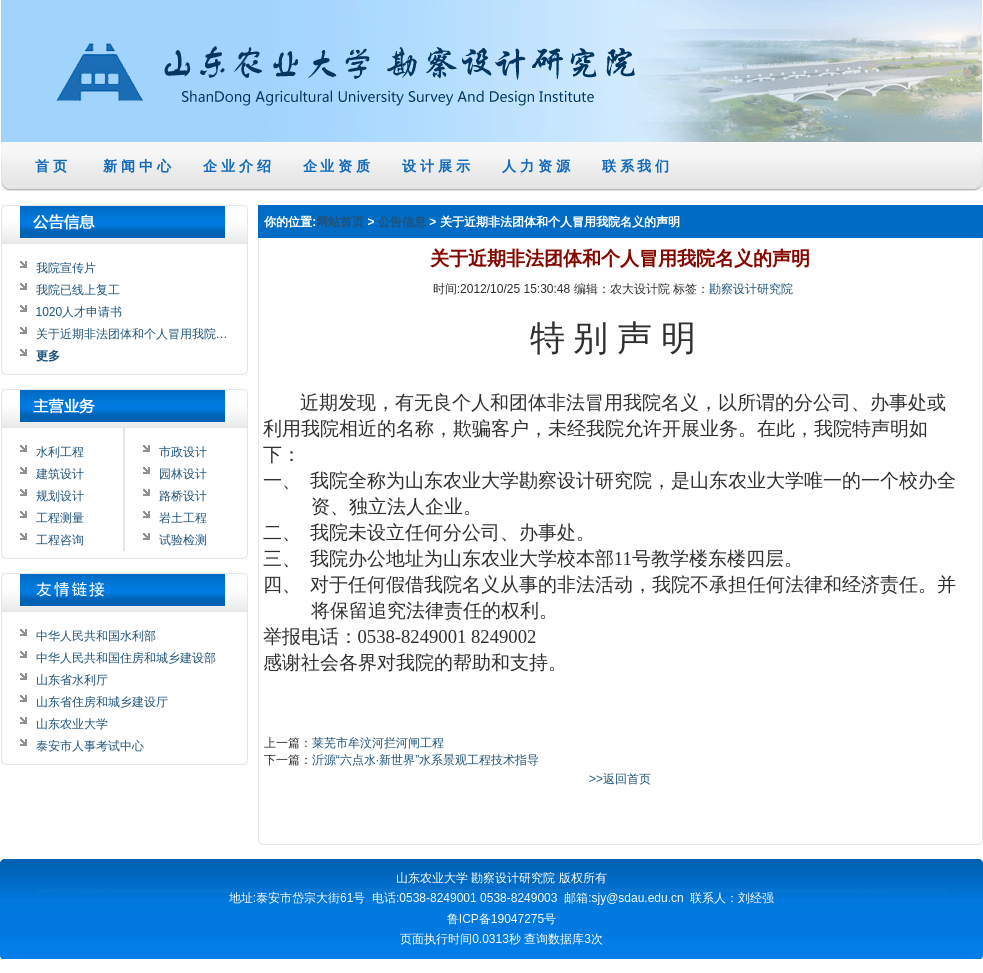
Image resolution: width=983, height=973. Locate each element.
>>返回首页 (620, 780)
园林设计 (183, 474)
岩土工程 (183, 518)
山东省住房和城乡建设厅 (102, 702)
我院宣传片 (66, 268)
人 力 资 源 (536, 166)
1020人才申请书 (79, 312)
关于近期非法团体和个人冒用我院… (132, 334)
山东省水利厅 (72, 680)
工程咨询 (60, 540)
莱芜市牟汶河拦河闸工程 (378, 743)
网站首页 (340, 223)
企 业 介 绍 (237, 166)
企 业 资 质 (337, 166)
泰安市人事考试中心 (90, 746)
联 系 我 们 (636, 166)
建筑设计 (60, 474)
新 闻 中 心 (137, 166)
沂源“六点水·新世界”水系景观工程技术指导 (425, 761)
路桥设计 (183, 496)
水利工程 (60, 452)
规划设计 (60, 496)
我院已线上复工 (78, 290)
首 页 (52, 166)
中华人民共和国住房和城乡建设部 (126, 658)
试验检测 (183, 540)
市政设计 (183, 452)
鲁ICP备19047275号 (501, 919)
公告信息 (402, 223)
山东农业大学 (72, 724)
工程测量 (60, 518)
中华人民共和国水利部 (96, 636)
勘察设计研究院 (751, 290)
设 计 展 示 (436, 166)
